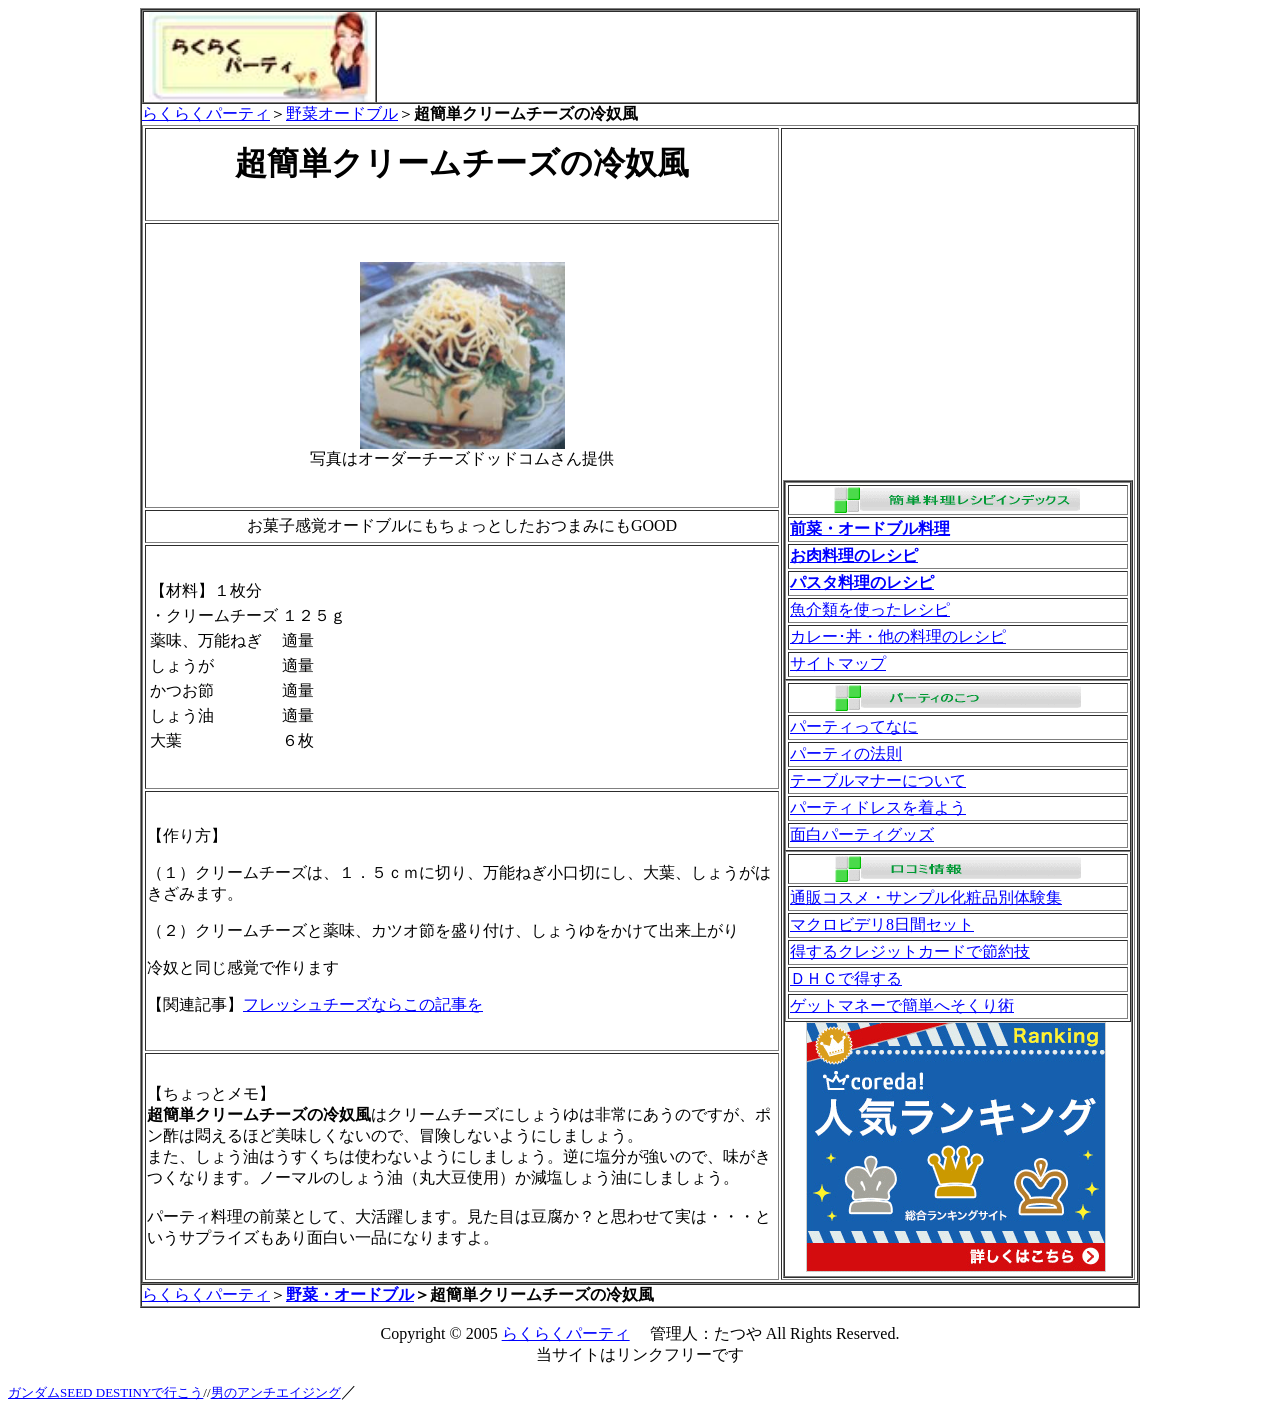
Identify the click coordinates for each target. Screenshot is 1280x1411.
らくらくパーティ (206, 113)
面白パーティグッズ (862, 834)
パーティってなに (854, 726)
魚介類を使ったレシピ (870, 609)
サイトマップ (838, 663)
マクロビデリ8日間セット (882, 924)
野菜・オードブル (350, 1294)
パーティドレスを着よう (878, 807)
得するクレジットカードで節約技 (910, 951)
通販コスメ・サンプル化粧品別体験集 (926, 897)
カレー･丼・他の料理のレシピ (898, 636)
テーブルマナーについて (878, 780)
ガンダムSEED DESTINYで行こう (105, 1392)
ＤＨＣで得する (846, 978)
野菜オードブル (342, 113)
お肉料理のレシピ (854, 555)
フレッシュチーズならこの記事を (363, 1004)
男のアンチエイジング (276, 1392)
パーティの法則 (846, 753)
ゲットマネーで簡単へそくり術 (902, 1005)
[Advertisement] (757, 57)
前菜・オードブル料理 (870, 528)
